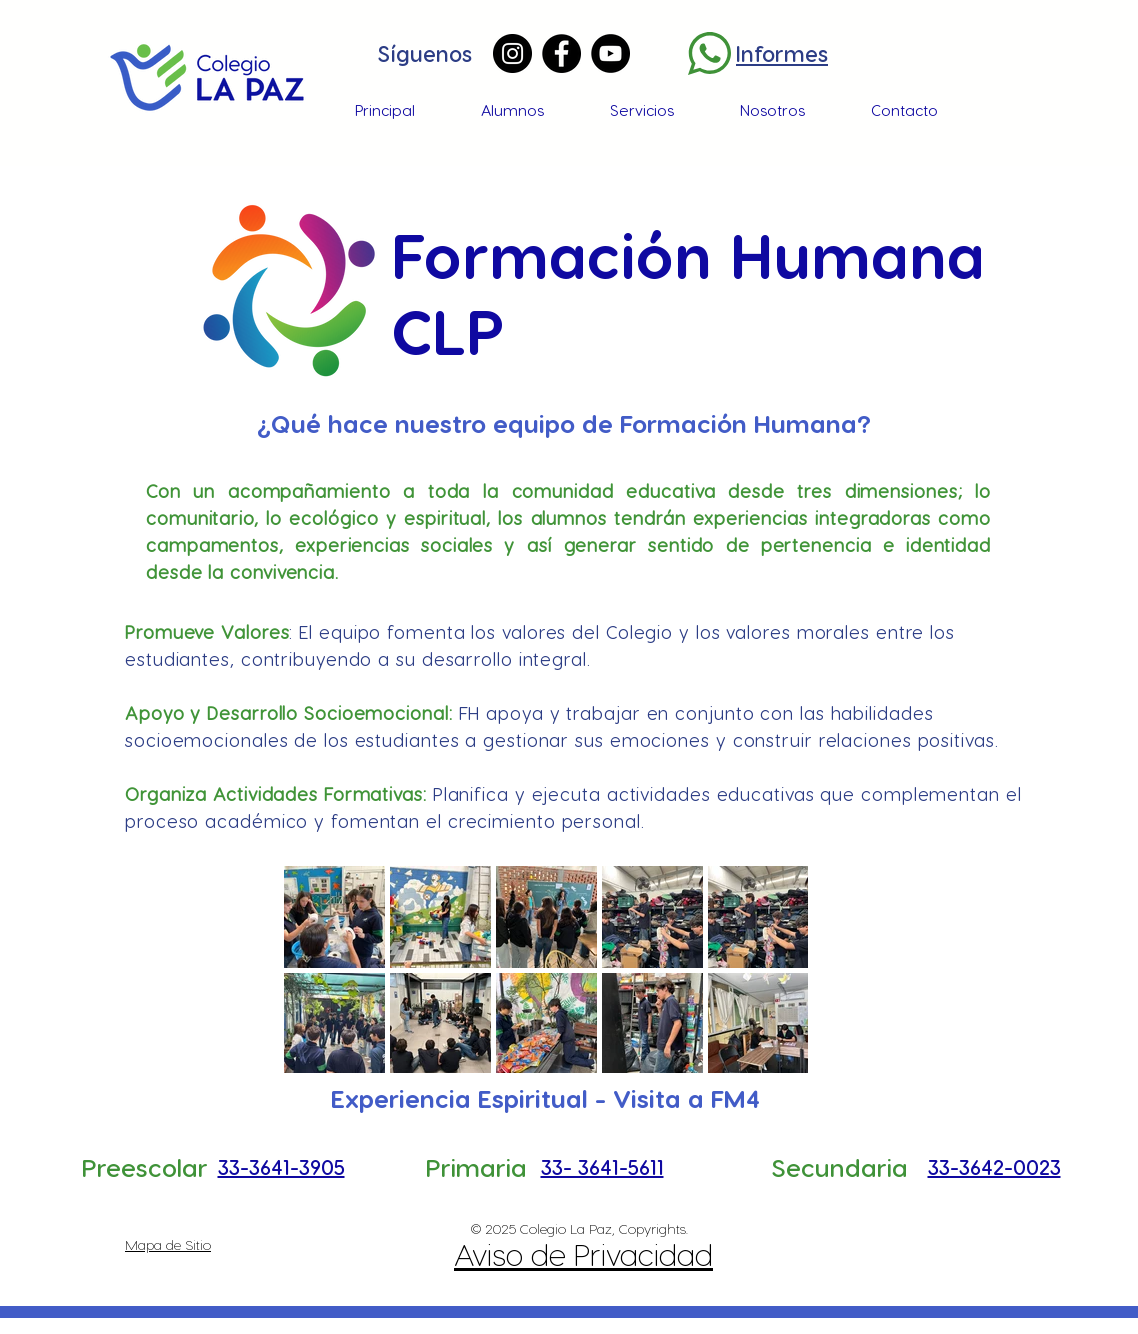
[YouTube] (610, 53)
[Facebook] (561, 53)
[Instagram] (512, 53)
